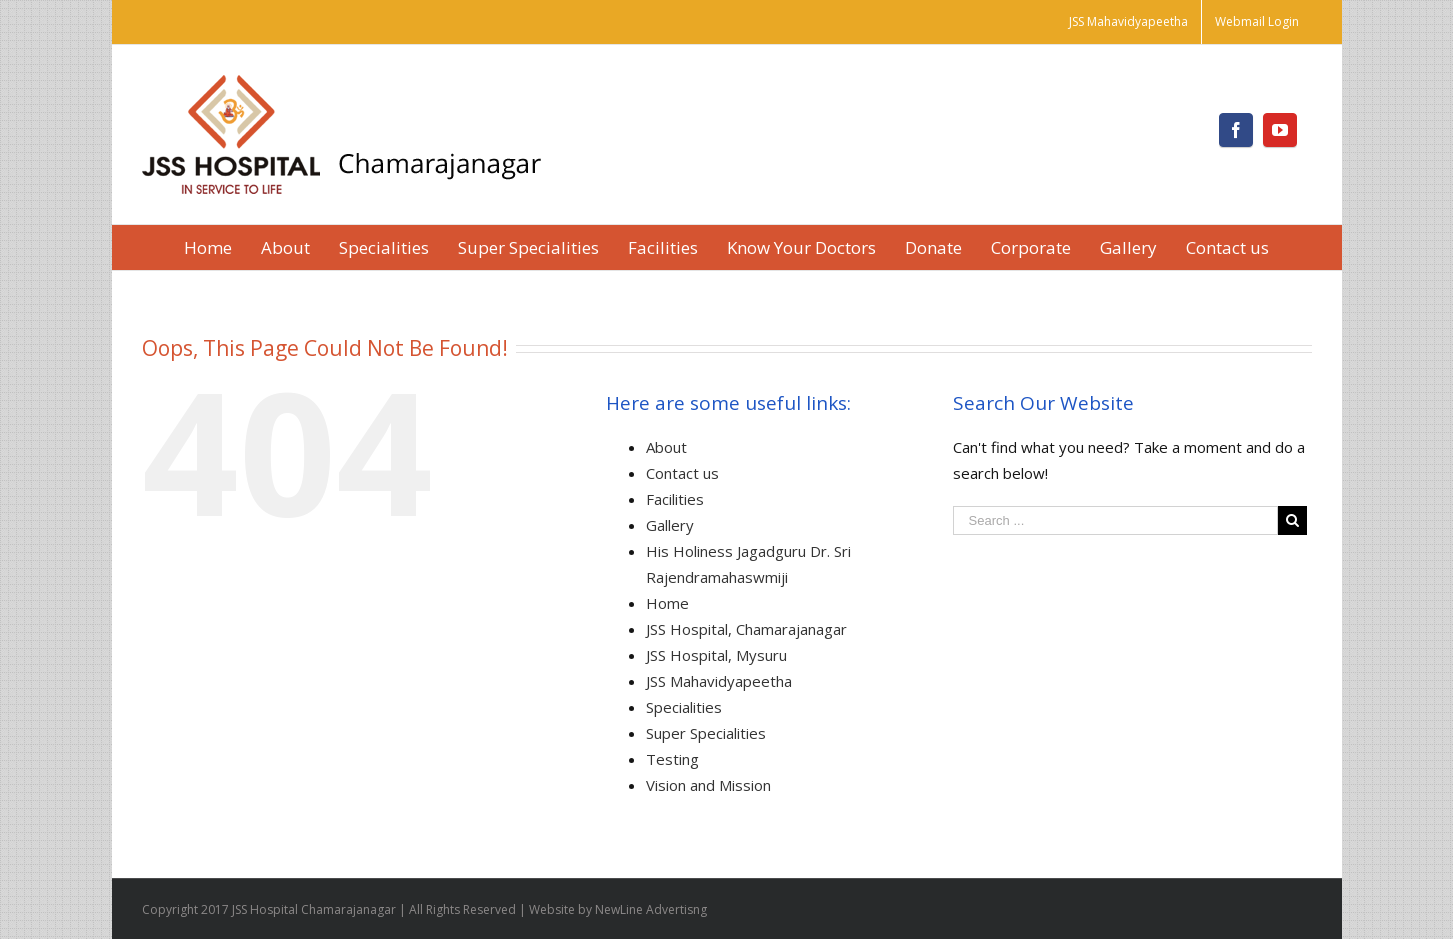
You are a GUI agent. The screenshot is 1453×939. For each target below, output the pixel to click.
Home (667, 603)
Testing (672, 759)
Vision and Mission (708, 785)
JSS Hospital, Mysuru (716, 655)
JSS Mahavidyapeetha (719, 681)
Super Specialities (706, 733)
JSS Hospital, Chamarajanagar (746, 629)
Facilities (675, 499)
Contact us (682, 473)
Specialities (684, 707)
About (666, 447)
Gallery (670, 525)
